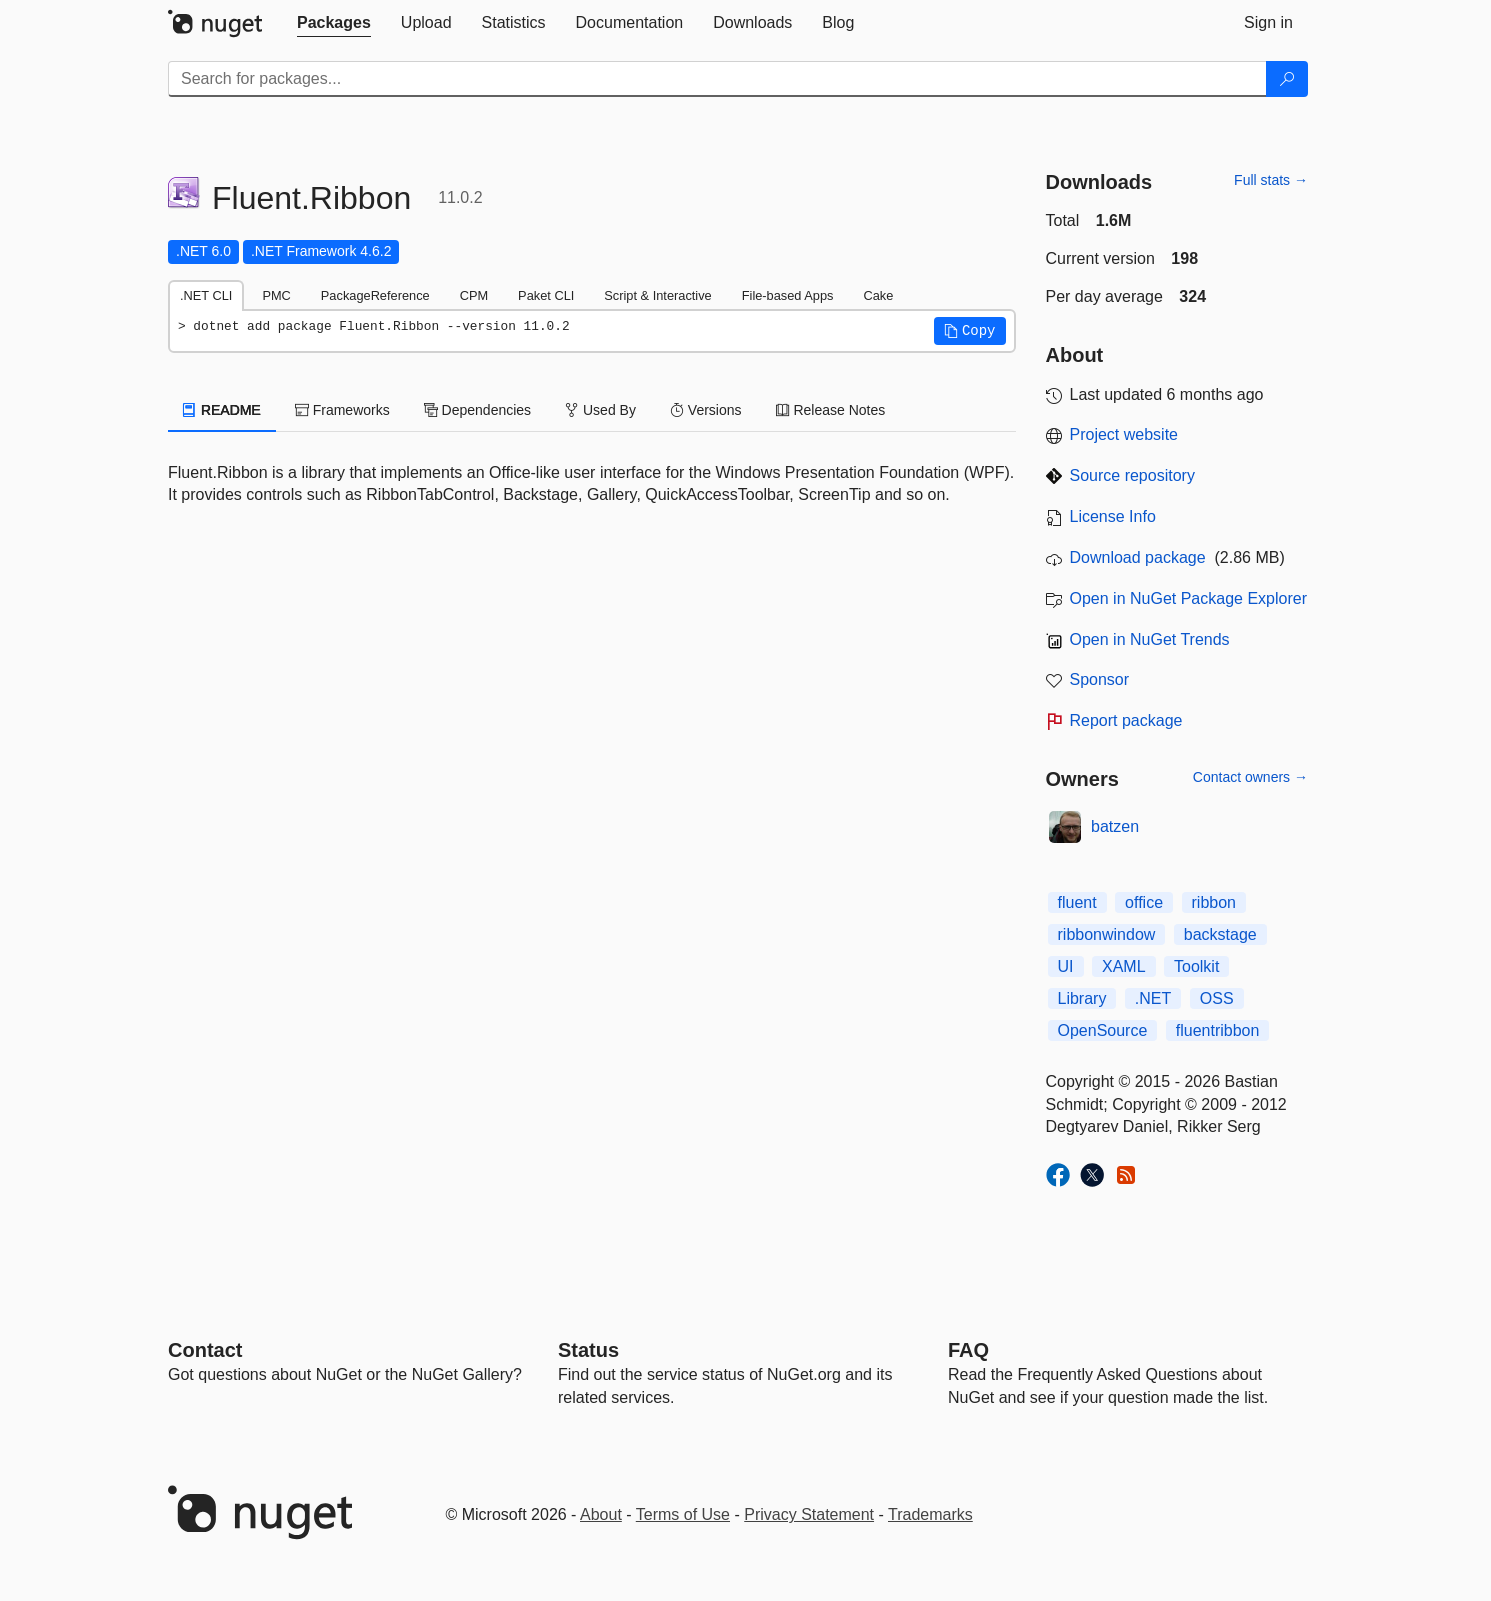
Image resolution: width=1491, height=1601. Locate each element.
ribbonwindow (1107, 934)
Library (1082, 998)
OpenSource (1103, 1030)
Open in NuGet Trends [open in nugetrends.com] (1150, 639)
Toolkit (1196, 966)
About (601, 1514)
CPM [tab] (474, 295)
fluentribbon (1218, 1030)
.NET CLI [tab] (206, 295)
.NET (1153, 998)
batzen (1115, 826)
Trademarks (930, 1514)
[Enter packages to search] (717, 79)
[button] (970, 331)
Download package (1138, 557)
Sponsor (1100, 679)
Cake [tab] (878, 295)
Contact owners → (1250, 777)
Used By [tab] (600, 410)
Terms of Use (683, 1514)
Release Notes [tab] (831, 410)
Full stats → (1271, 180)
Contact (205, 1350)
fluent (1077, 902)
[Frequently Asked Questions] (968, 1350)
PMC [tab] (276, 295)
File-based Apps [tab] (788, 295)
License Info (1113, 516)
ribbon (1214, 902)
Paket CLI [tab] (546, 295)
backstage (1220, 934)
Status (588, 1350)
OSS (1217, 998)
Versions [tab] (706, 410)
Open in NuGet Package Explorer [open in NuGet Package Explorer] (1188, 598)
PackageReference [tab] (375, 295)
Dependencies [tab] (477, 410)
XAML (1124, 966)
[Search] (1287, 79)
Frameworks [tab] (342, 410)
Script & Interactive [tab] (657, 295)
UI (1066, 966)
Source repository (1132, 475)
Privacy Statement (809, 1514)
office (1144, 902)
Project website (1124, 434)
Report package (1126, 720)
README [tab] (222, 410)
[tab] (334, 23)
